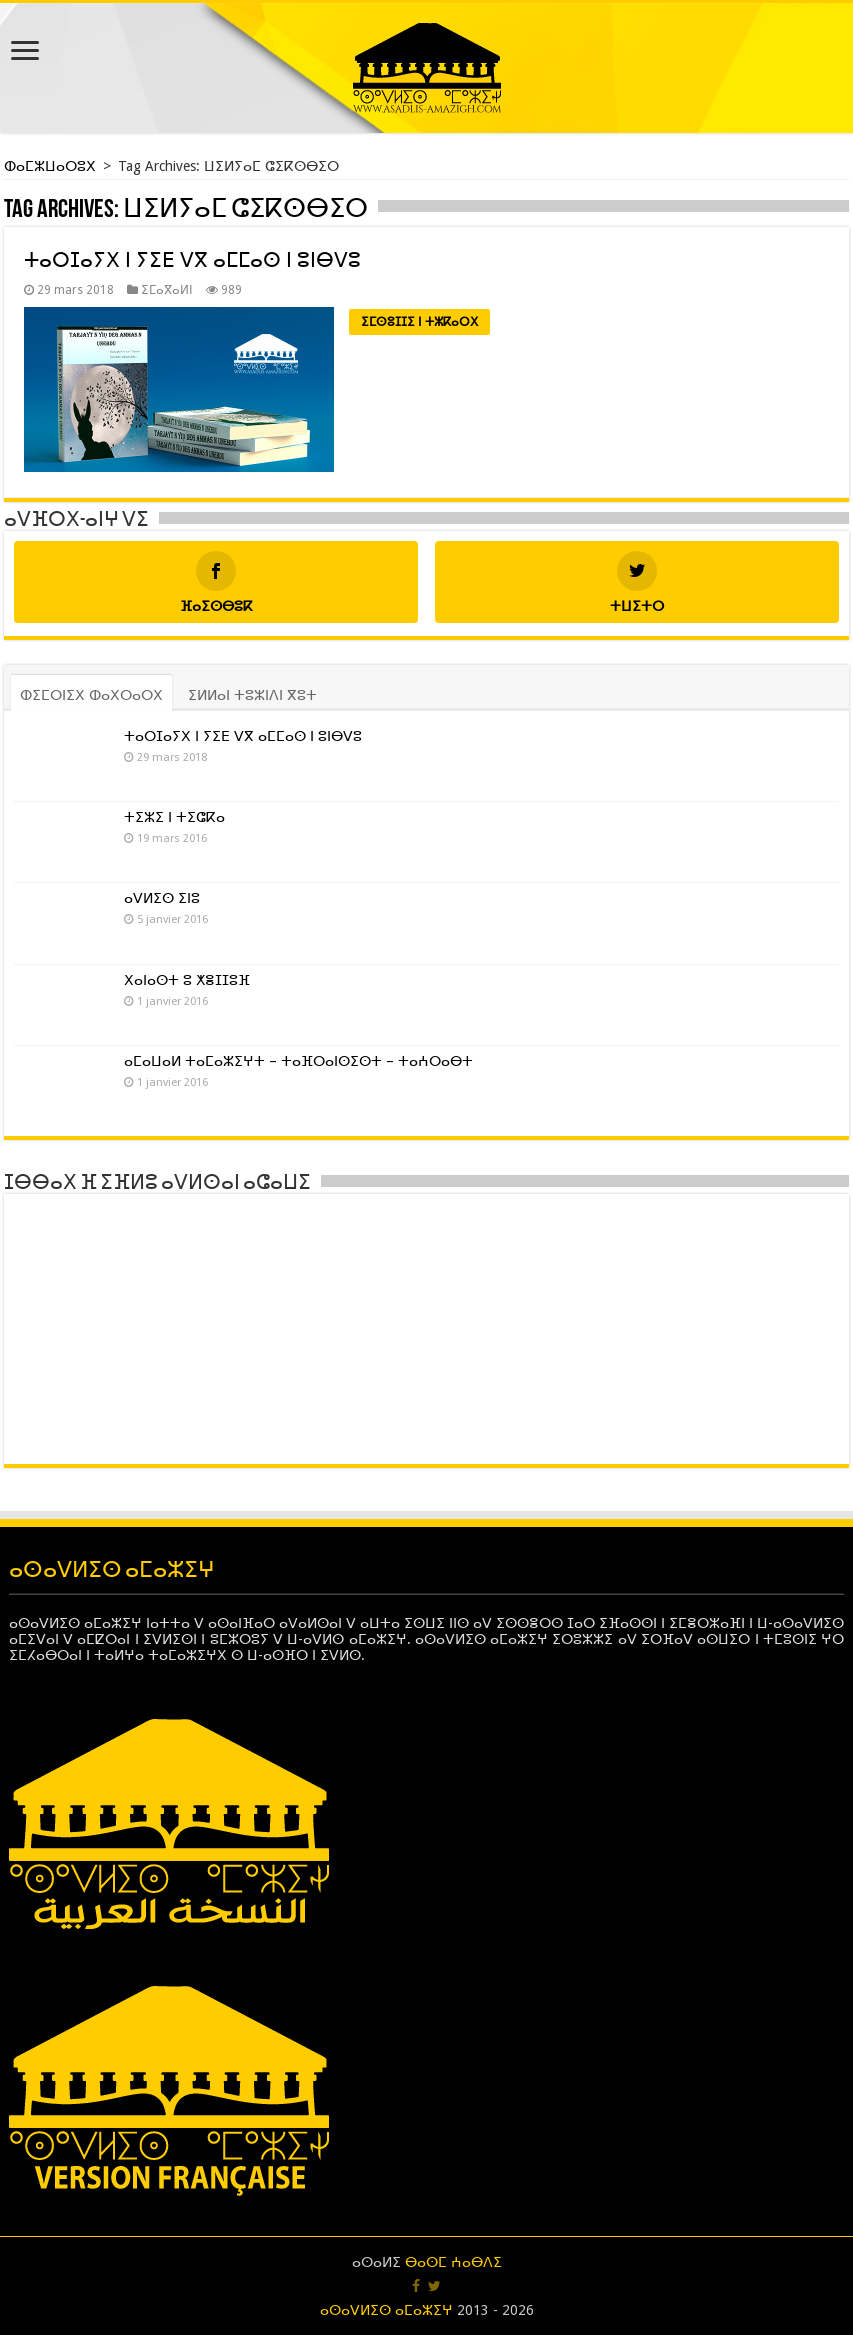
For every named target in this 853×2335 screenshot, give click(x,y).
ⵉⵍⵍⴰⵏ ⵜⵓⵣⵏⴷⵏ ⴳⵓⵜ (252, 695)
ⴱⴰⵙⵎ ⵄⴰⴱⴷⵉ (453, 2262)
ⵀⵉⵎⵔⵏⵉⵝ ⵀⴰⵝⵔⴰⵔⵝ (91, 695)
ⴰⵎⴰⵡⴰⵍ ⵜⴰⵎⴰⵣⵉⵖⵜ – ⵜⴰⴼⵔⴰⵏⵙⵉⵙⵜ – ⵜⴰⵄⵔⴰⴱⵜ (298, 1061)
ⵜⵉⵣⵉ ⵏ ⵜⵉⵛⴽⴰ (174, 817)
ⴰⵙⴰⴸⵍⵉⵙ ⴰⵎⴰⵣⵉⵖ (386, 2310)
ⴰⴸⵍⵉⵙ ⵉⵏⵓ (162, 898)
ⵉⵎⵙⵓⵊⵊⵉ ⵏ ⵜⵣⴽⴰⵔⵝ (419, 322)
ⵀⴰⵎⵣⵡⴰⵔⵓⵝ (52, 166)
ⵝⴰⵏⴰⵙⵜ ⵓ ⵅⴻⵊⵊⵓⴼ (187, 980)
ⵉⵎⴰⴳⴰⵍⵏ (167, 290)
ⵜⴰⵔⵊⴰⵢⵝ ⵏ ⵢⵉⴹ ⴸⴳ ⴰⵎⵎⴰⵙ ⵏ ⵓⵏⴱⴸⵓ (192, 260)
